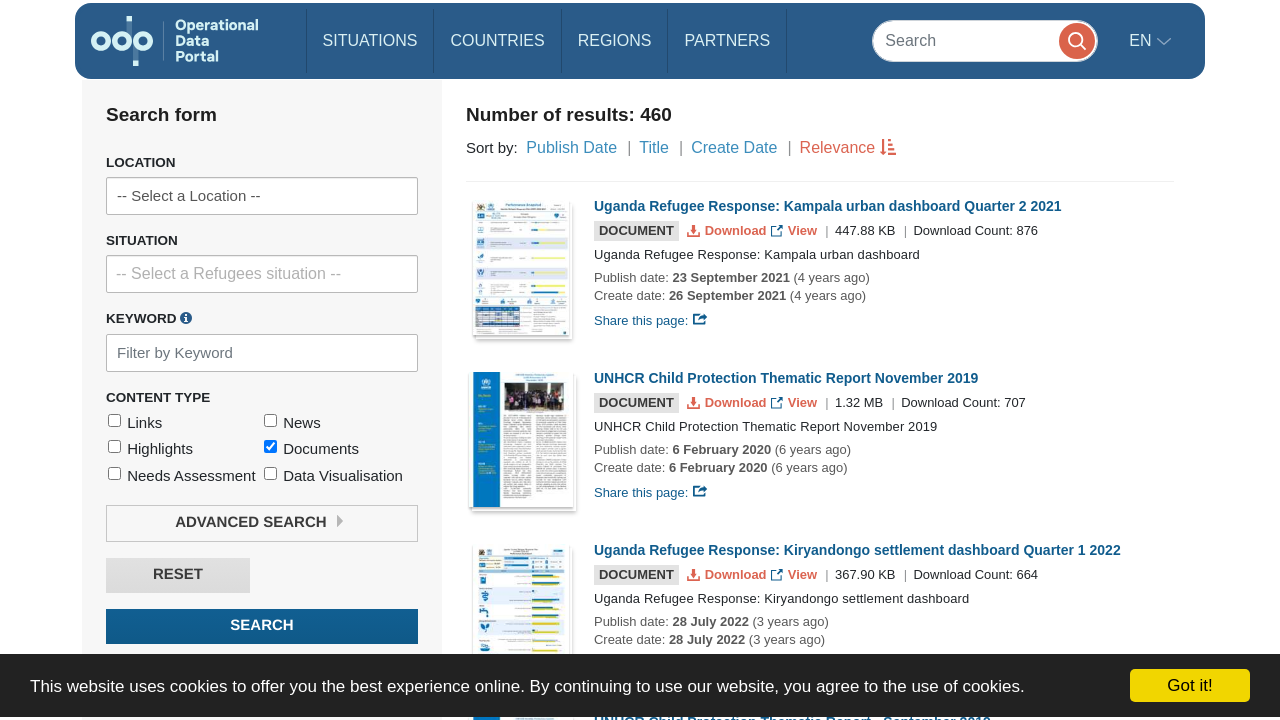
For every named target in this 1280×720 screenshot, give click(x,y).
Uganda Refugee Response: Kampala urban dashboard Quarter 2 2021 (828, 206)
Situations (370, 40)
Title (654, 147)
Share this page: (651, 320)
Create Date (734, 147)
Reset (178, 574)
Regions (615, 40)
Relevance (838, 147)
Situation (142, 240)
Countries (497, 40)
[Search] (985, 40)
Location (141, 162)
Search (261, 625)
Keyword (149, 318)
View (795, 230)
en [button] (1142, 40)
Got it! (1189, 685)
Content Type (158, 397)
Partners (727, 40)
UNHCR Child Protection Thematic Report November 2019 (786, 378)
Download (728, 230)
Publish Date (571, 147)
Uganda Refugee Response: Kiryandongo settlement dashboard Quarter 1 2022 (857, 550)
